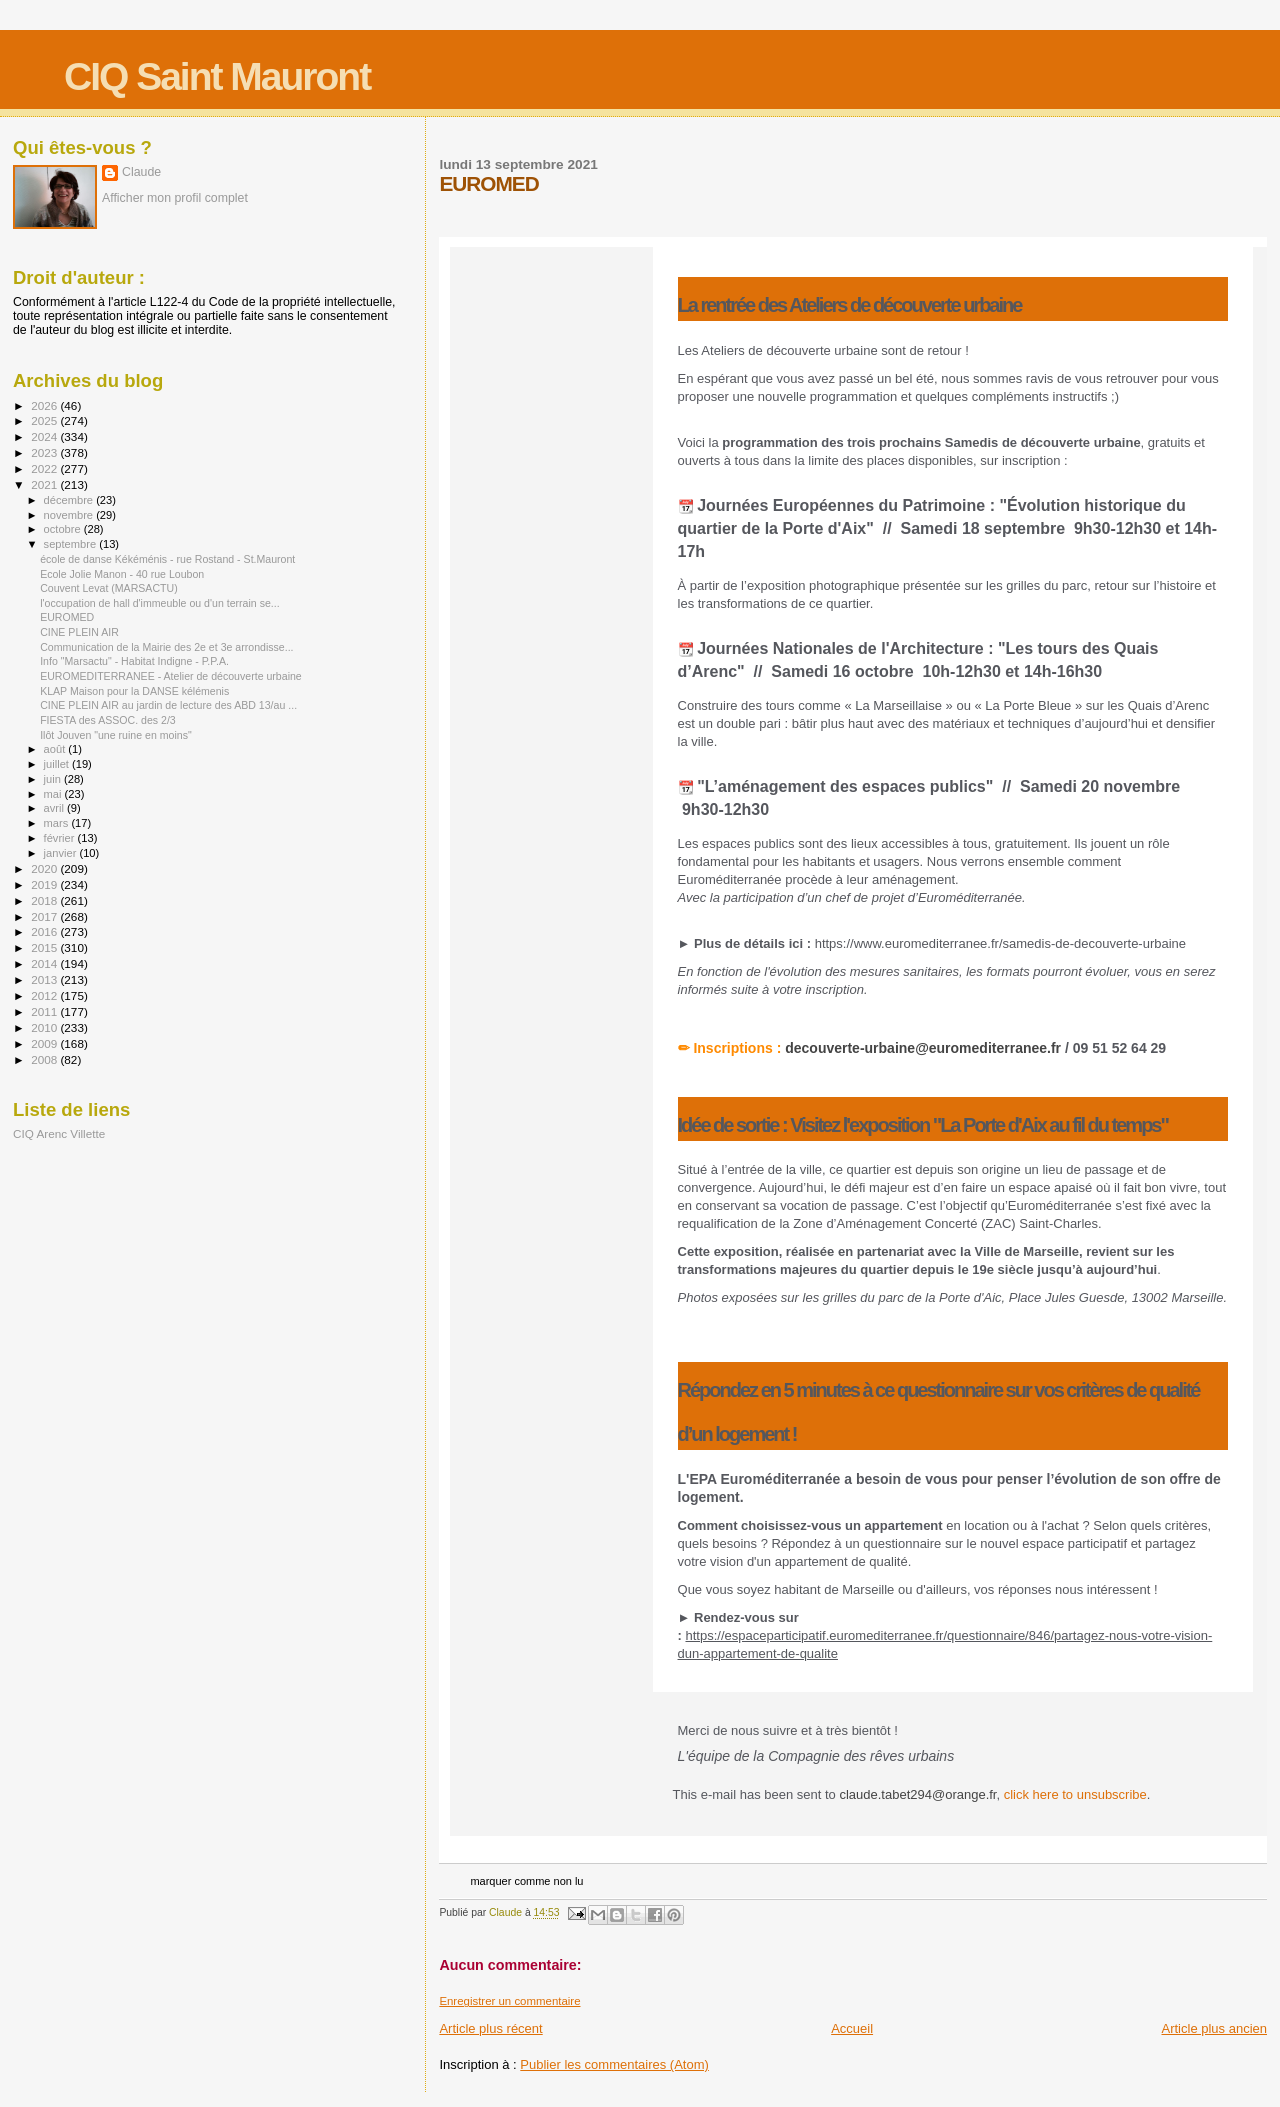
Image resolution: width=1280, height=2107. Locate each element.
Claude (141, 172)
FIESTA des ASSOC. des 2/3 (108, 720)
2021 (45, 484)
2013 (45, 979)
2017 (45, 916)
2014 (45, 963)
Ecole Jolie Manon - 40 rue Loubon (122, 574)
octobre (64, 529)
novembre (70, 515)
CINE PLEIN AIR (79, 632)
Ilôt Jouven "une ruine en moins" (116, 735)
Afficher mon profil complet (175, 198)
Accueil (852, 2028)
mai (54, 794)
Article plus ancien (1215, 2028)
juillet (58, 764)
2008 (45, 1059)
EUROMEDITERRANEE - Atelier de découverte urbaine (171, 676)
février (61, 838)
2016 (45, 931)
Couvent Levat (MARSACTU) (109, 588)
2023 (45, 452)
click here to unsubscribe (1075, 1794)
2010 (45, 1027)
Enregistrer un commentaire (509, 2001)
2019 (45, 884)
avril (56, 808)
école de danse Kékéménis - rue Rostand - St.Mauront (167, 559)
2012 (45, 995)
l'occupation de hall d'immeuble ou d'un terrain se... (160, 603)
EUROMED (67, 617)
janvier (62, 853)
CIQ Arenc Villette (59, 1133)
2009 (45, 1043)
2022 (45, 468)
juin (54, 779)
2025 (45, 420)
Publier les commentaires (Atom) (614, 2064)
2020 (45, 868)
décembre (70, 500)
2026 (45, 405)
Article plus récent (490, 2028)
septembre (72, 544)
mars (58, 823)
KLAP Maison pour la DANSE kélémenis (134, 691)
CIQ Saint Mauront (217, 76)
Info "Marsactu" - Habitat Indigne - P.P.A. (134, 661)
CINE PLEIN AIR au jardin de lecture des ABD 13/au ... (168, 705)
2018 (45, 900)
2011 (45, 1011)
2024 (45, 436)
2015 (45, 947)
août (56, 749)
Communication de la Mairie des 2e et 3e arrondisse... (166, 647)
